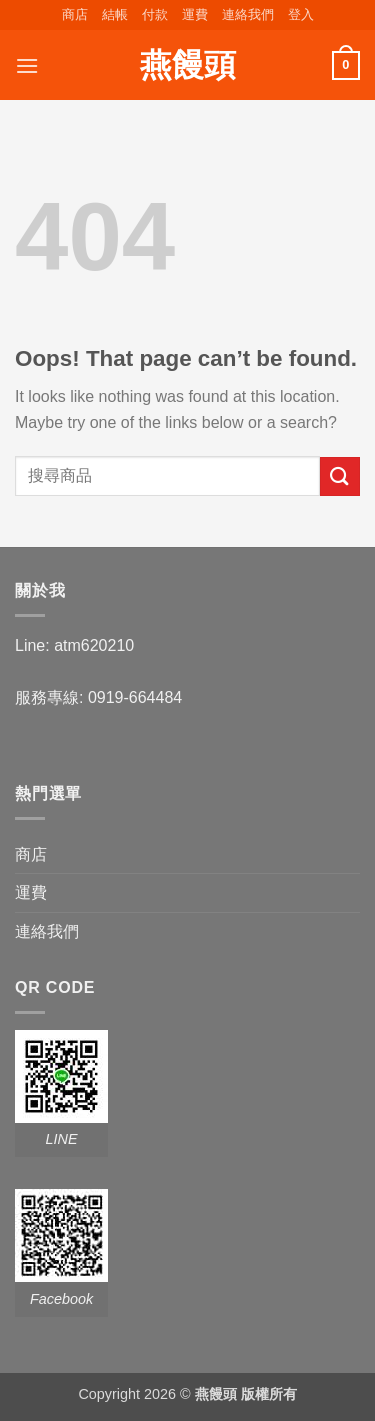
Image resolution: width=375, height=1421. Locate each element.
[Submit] (340, 476)
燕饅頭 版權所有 (246, 1394)
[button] (301, 15)
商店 (75, 14)
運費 (195, 14)
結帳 (115, 14)
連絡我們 (248, 14)
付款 (155, 14)
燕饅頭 (188, 65)
